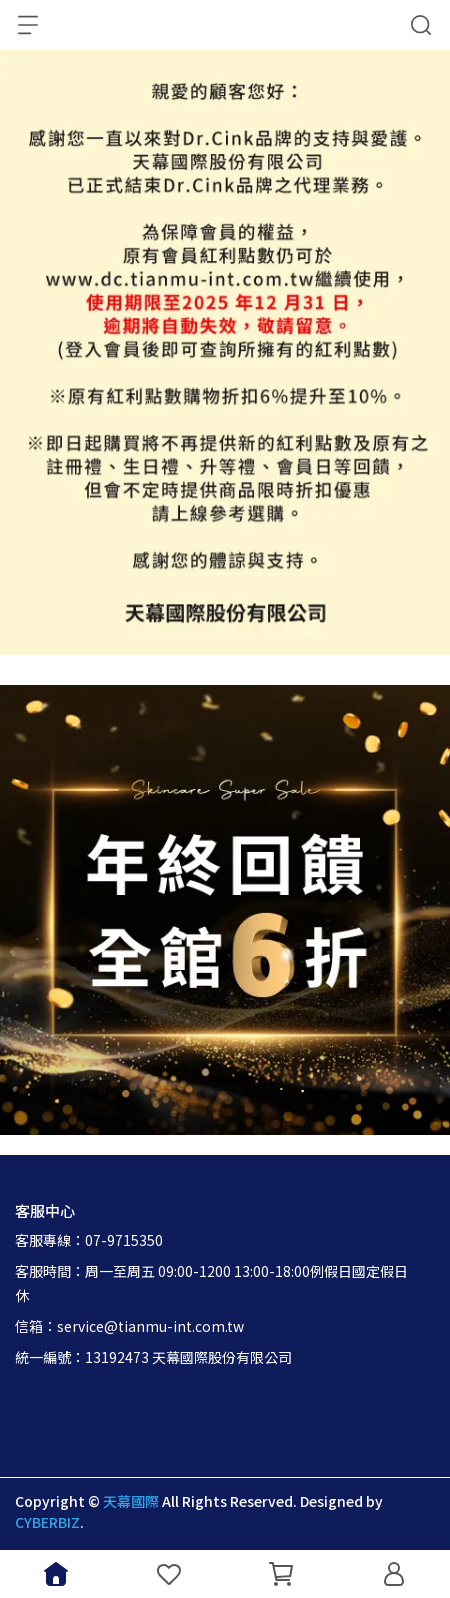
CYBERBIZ (47, 1522)
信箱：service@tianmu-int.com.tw (129, 1326)
